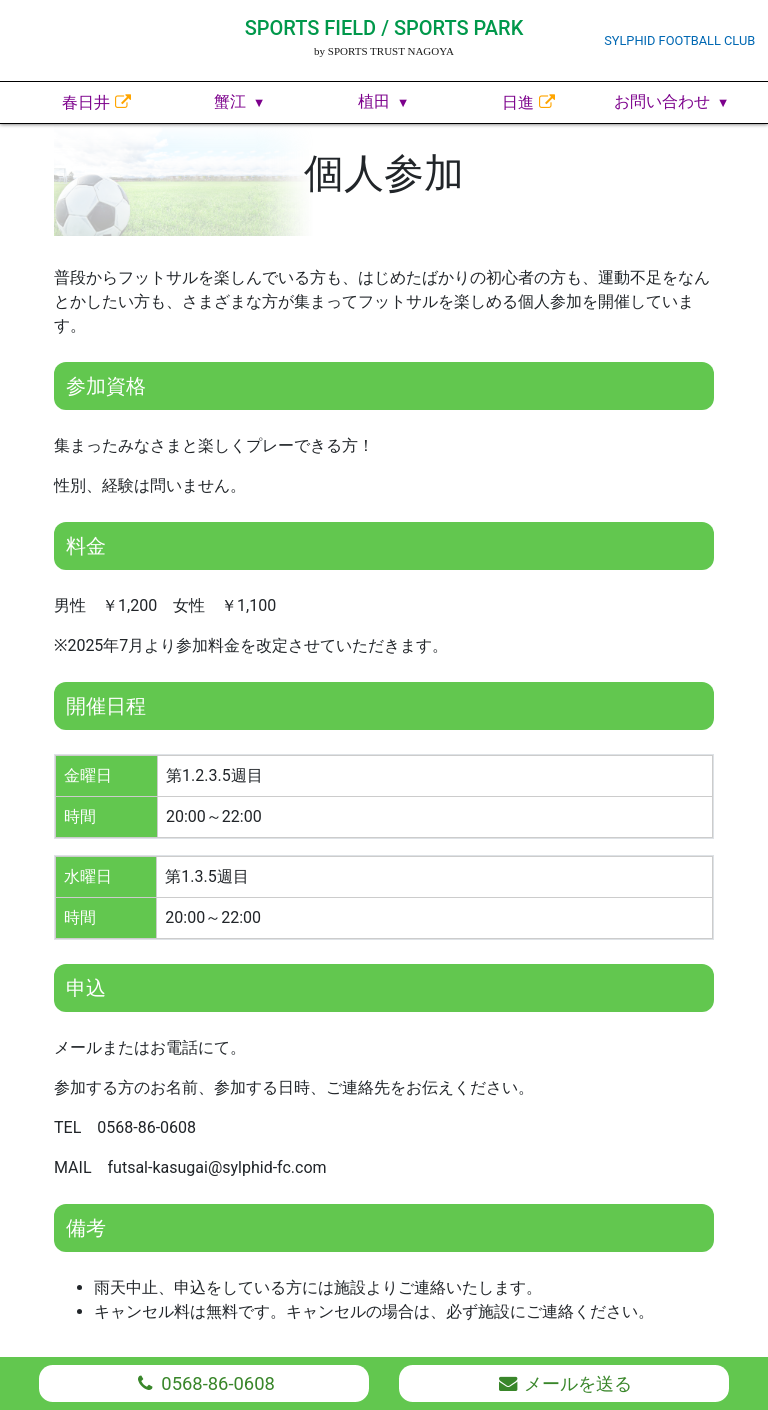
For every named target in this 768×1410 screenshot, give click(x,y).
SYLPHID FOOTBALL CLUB (679, 40)
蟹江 (230, 101)
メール (564, 1383)
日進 (518, 102)
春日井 (86, 102)
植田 (374, 101)
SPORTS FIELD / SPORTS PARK (384, 28)
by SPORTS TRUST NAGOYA (384, 51)
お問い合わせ (662, 101)
